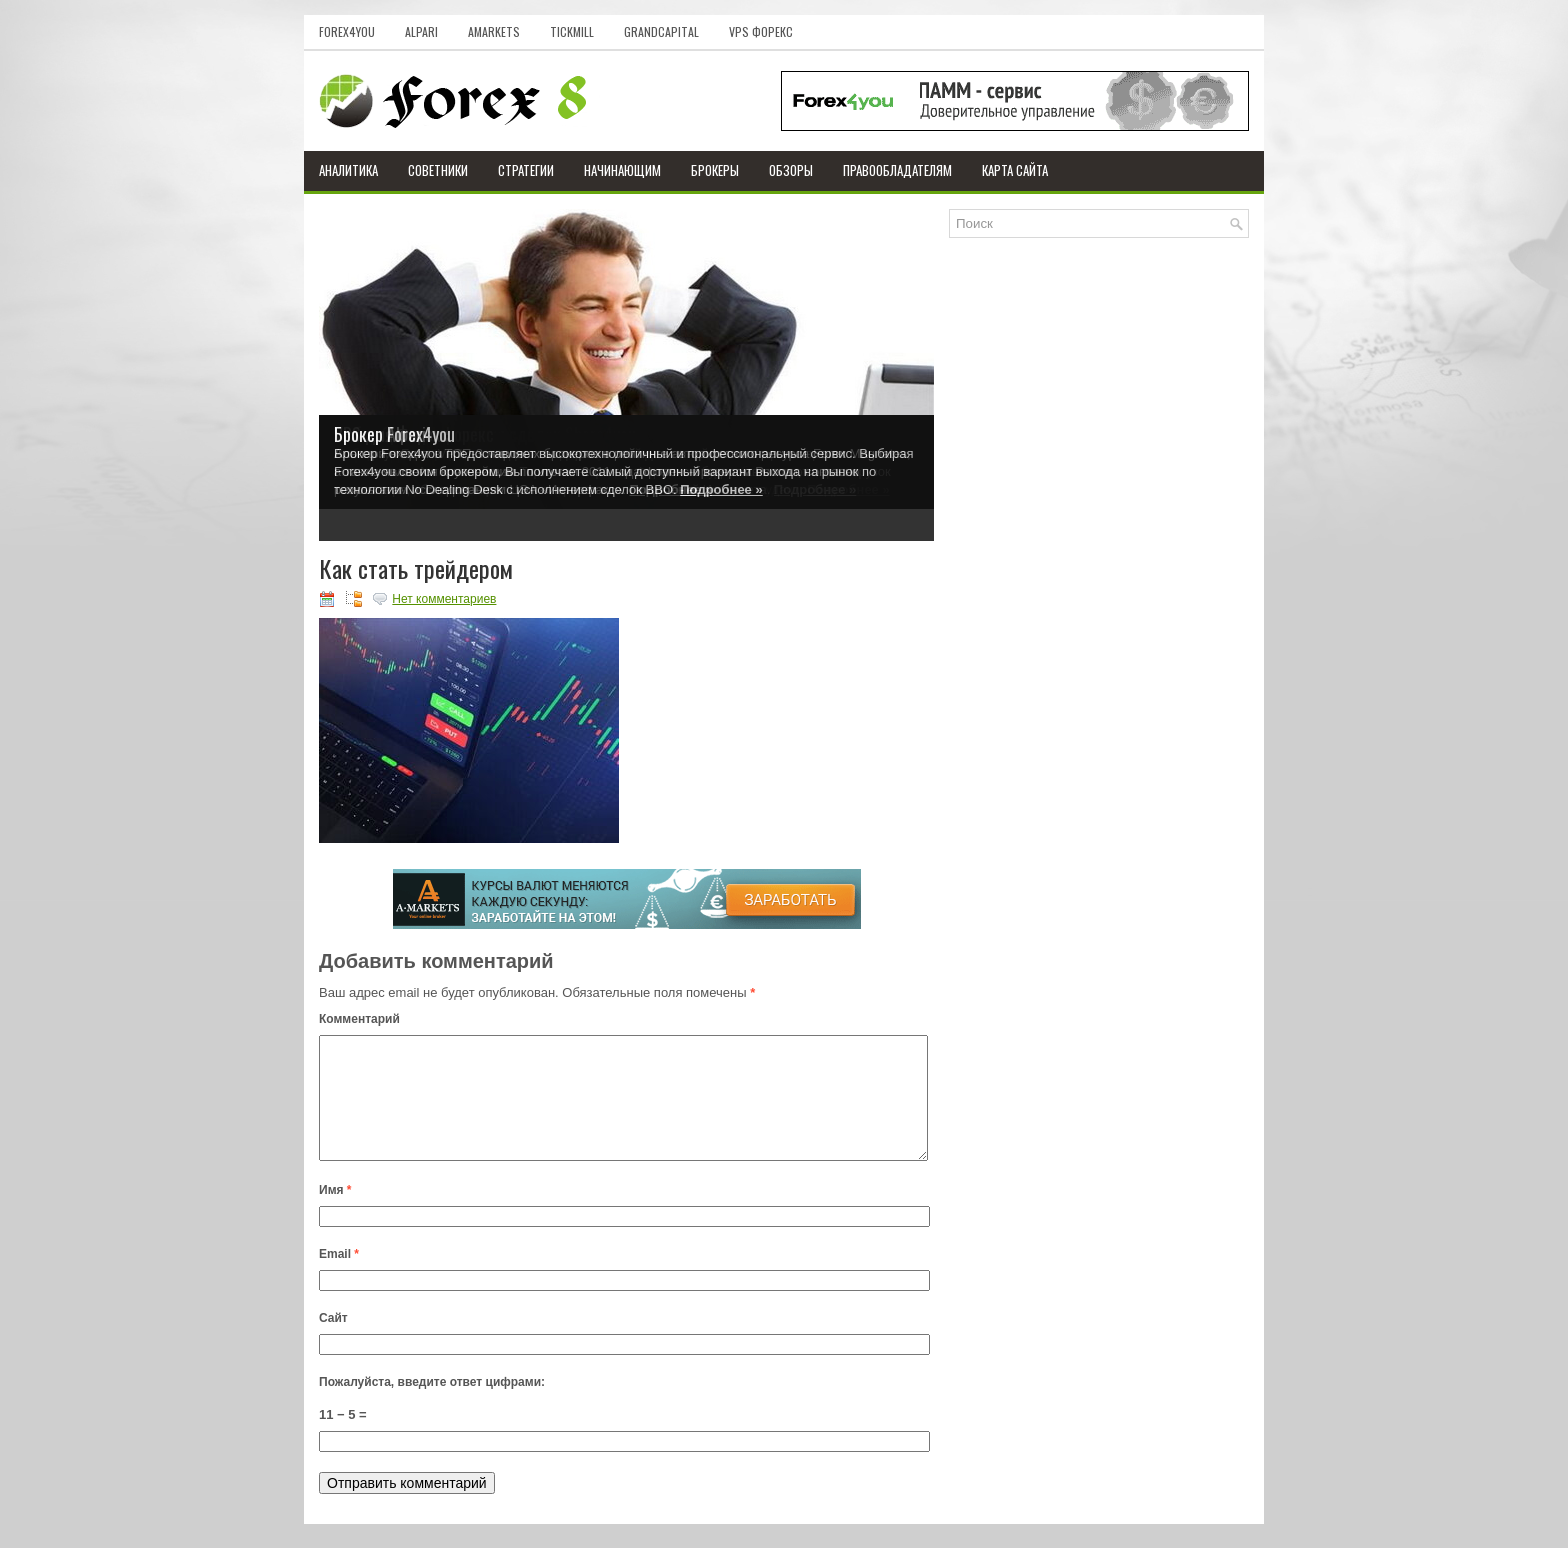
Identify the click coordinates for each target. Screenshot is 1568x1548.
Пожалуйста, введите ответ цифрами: (432, 1406)
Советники (438, 170)
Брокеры (715, 170)
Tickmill (572, 31)
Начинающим (622, 170)
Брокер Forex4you (394, 434)
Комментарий (359, 1019)
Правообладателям (897, 170)
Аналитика (348, 170)
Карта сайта (1015, 170)
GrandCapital (661, 31)
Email (339, 1278)
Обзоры (791, 170)
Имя (335, 1214)
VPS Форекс (761, 31)
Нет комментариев (444, 599)
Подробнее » (721, 489)
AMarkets (494, 31)
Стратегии (526, 170)
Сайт (333, 1342)
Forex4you (347, 31)
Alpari (421, 31)
